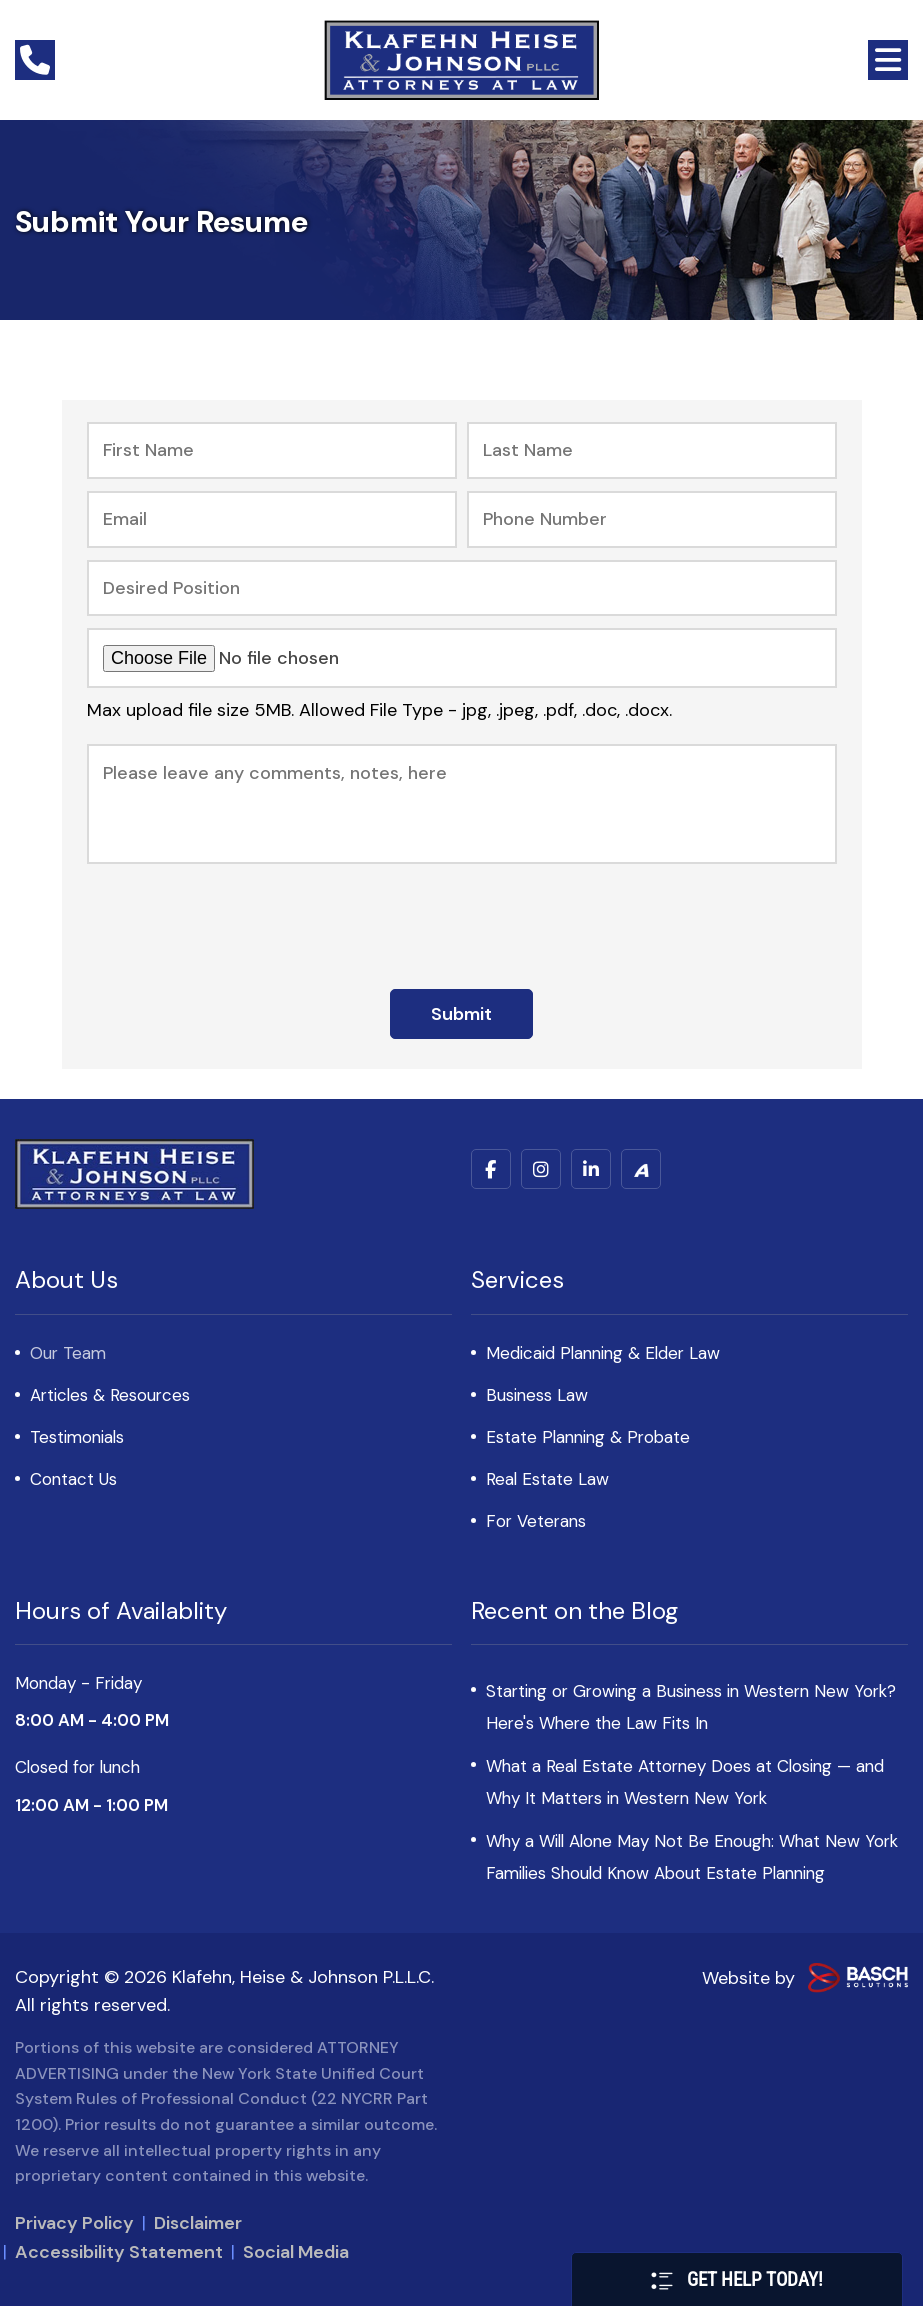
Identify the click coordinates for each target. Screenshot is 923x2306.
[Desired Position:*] (462, 588)
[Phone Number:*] (652, 519)
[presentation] (462, 919)
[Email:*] (272, 519)
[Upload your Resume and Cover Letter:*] (462, 658)
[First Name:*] (272, 450)
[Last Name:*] (652, 450)
